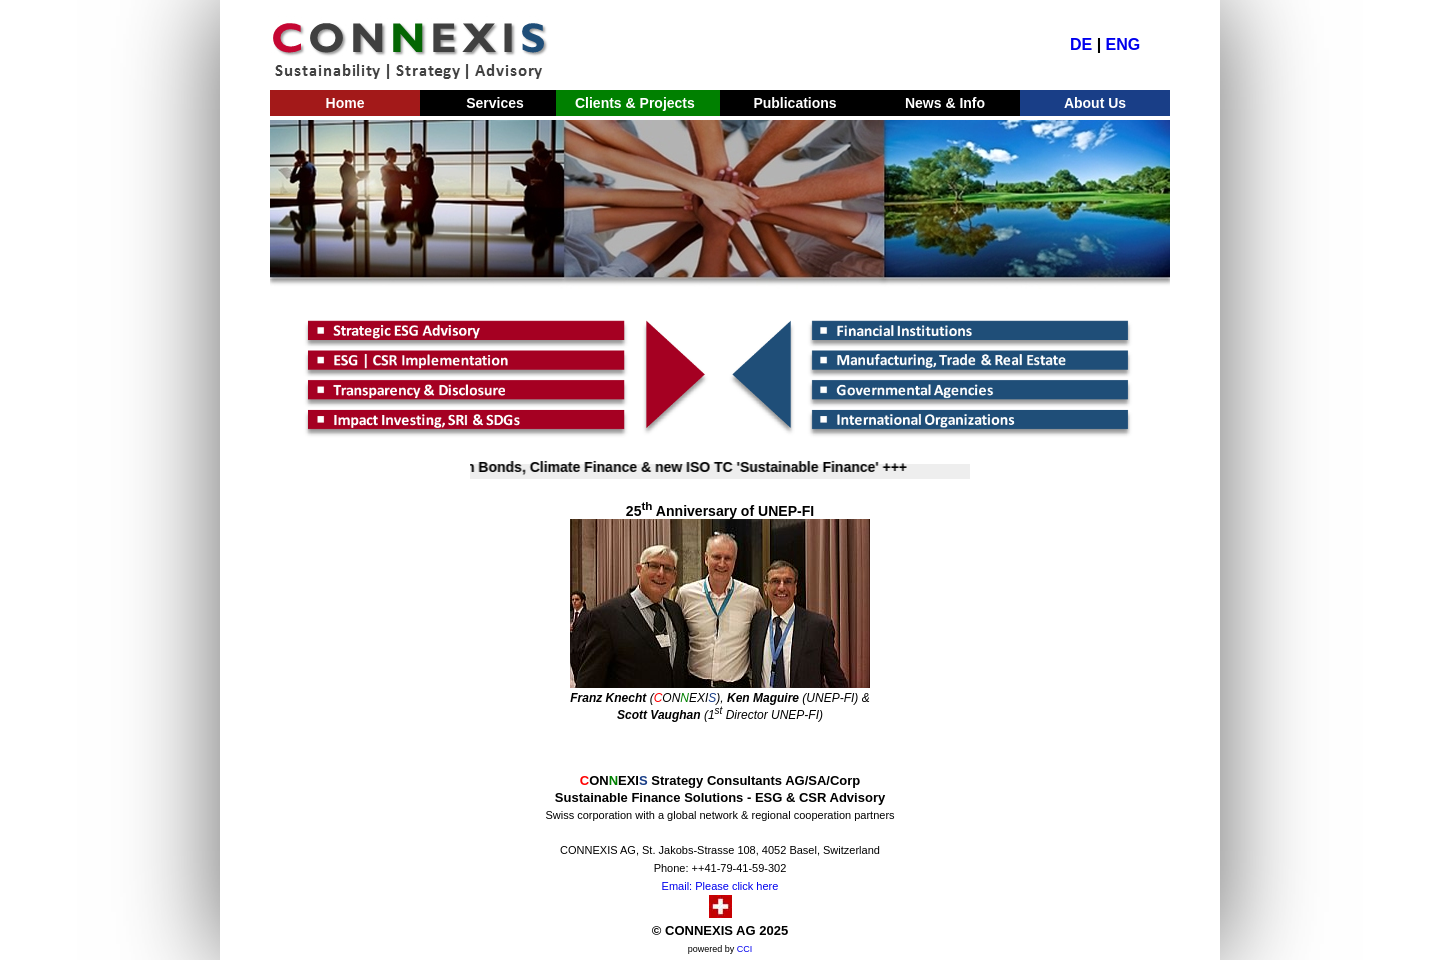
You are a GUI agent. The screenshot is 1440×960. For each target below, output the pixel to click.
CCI (745, 949)
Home (345, 103)
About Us (1095, 103)
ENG (1123, 44)
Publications (794, 103)
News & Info (945, 103)
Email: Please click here (720, 886)
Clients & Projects (631, 103)
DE (1081, 44)
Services (495, 103)
